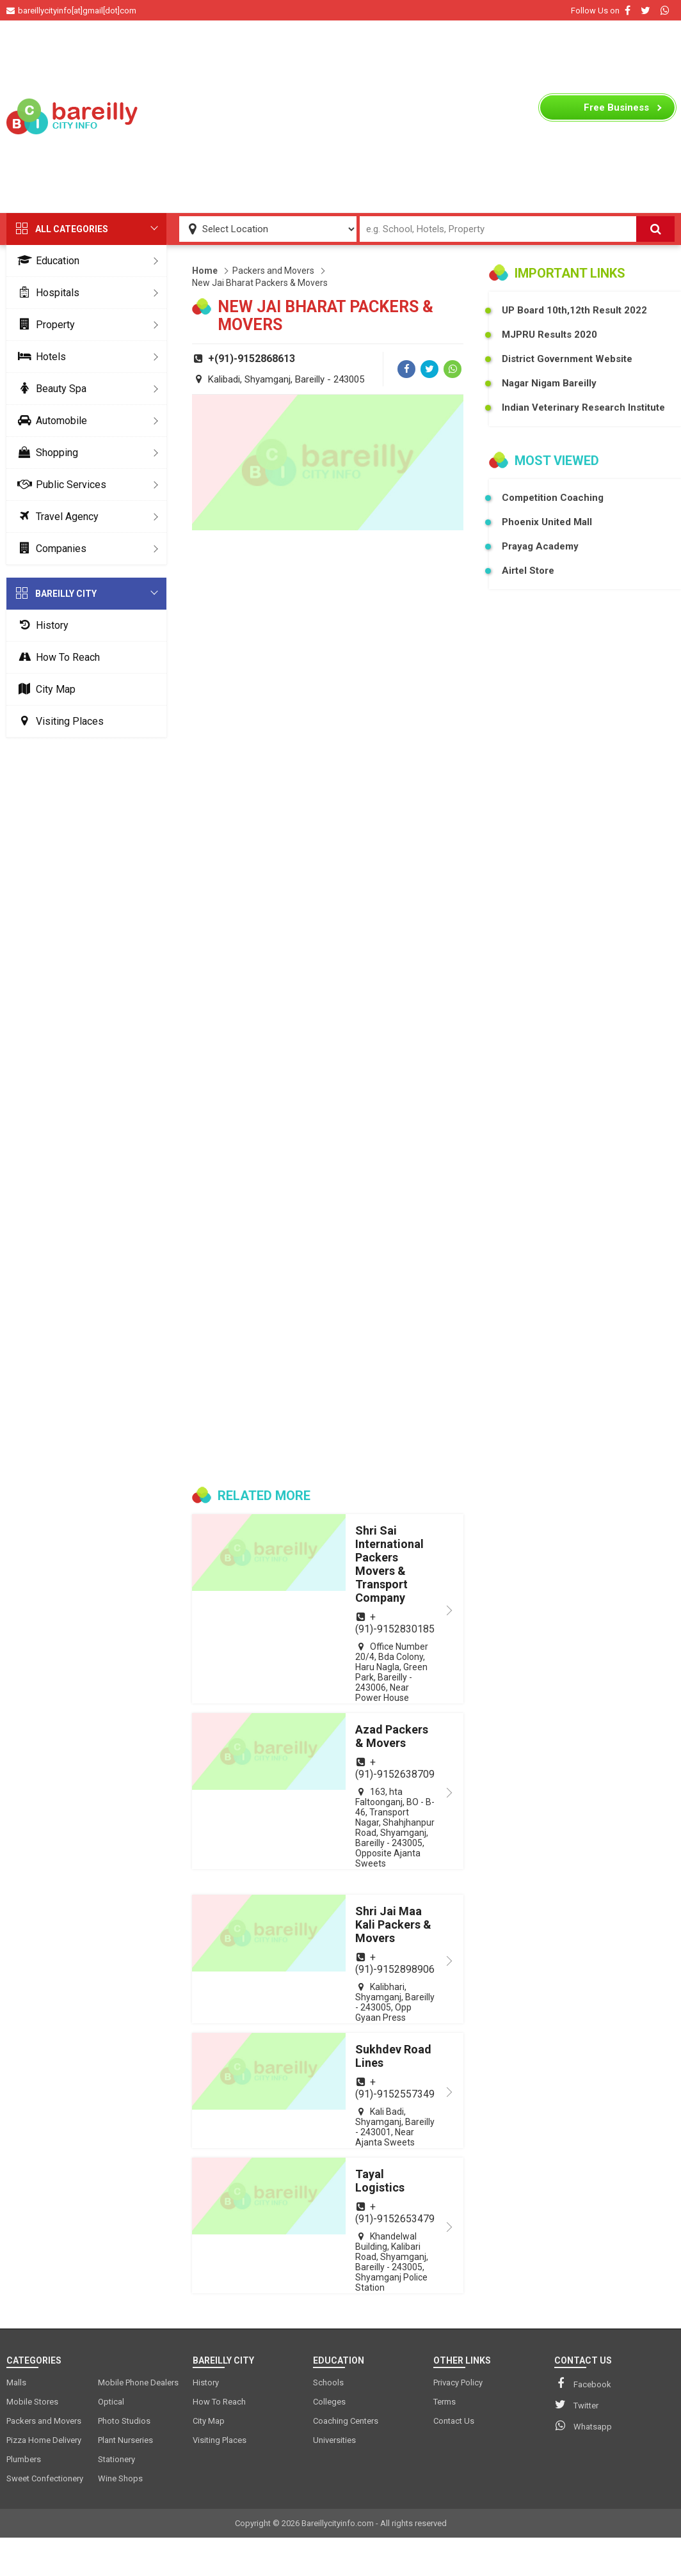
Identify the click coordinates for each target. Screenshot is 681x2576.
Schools (328, 2382)
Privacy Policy (458, 2382)
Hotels (39, 357)
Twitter (576, 2404)
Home (205, 270)
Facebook (582, 2383)
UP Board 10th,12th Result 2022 (574, 310)
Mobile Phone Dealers (138, 2382)
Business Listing (616, 111)
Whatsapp (583, 2425)
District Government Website (567, 359)
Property (44, 325)
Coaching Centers (345, 2421)
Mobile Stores (32, 2401)
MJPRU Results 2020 (549, 334)
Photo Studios (124, 2421)
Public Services (59, 484)
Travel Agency (56, 516)
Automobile (50, 421)
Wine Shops (120, 2478)
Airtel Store (528, 570)
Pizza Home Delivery (43, 2440)
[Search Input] (498, 229)
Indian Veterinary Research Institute (583, 407)
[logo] (73, 116)
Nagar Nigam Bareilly (549, 383)
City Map (44, 689)
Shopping (45, 452)
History (40, 625)
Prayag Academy (540, 546)
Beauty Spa (49, 389)
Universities (334, 2440)
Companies (49, 548)
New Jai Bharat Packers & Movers (260, 283)
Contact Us (453, 2421)
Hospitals (46, 293)
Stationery (116, 2459)
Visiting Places (58, 721)
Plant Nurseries (125, 2440)
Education (46, 261)
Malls (16, 2382)
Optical (111, 2401)
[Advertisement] (341, 116)
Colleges (329, 2401)
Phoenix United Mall (547, 522)
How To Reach (56, 657)
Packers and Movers (273, 270)
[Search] (655, 229)
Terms (444, 2401)
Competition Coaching (553, 497)
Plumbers (23, 2459)
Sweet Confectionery (44, 2478)
